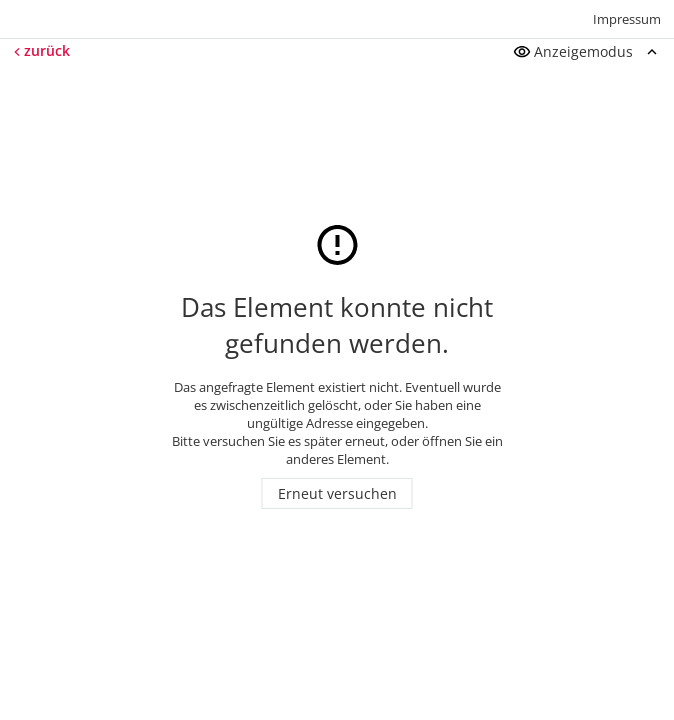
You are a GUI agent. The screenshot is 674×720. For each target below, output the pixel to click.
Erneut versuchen (337, 493)
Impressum (627, 19)
